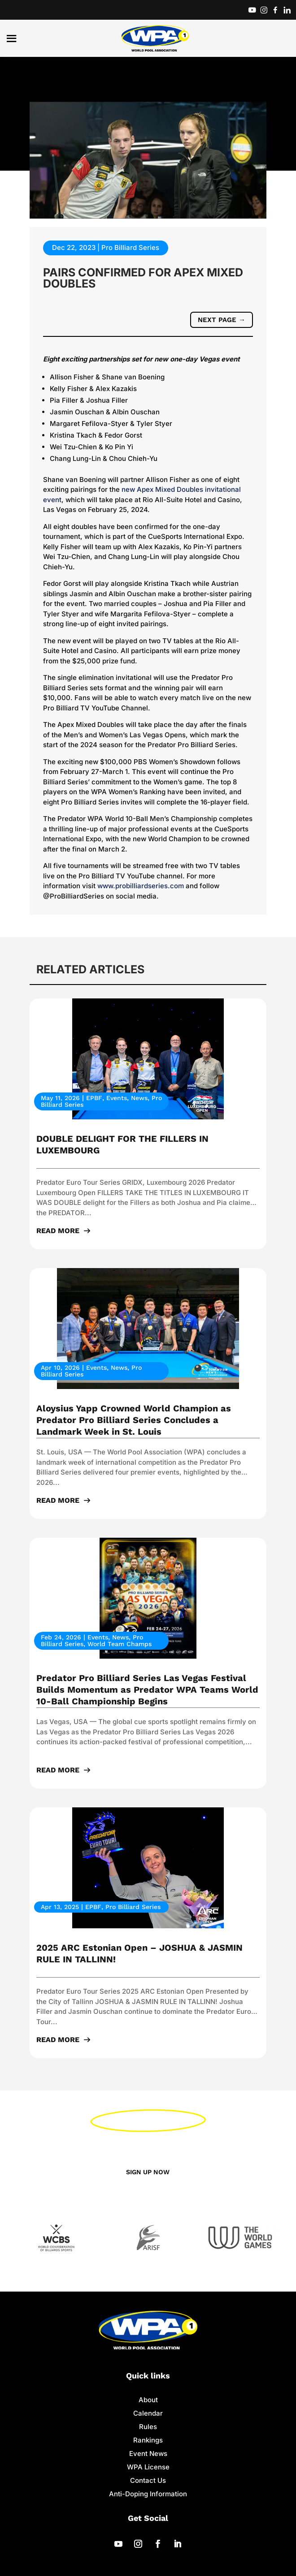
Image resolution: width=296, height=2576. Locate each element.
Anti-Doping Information (148, 2494)
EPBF (94, 1097)
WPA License (148, 2468)
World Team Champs (119, 1643)
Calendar (148, 2414)
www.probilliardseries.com (140, 886)
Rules (148, 2427)
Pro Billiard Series (130, 247)
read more (57, 1230)
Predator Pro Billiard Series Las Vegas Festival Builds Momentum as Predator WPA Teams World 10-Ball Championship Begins (147, 1690)
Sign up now (148, 2172)
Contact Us (148, 2481)
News (139, 1097)
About (148, 2400)
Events (116, 1097)
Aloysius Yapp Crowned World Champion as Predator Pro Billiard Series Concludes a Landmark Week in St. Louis (133, 1420)
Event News (148, 2454)
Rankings (148, 2441)
